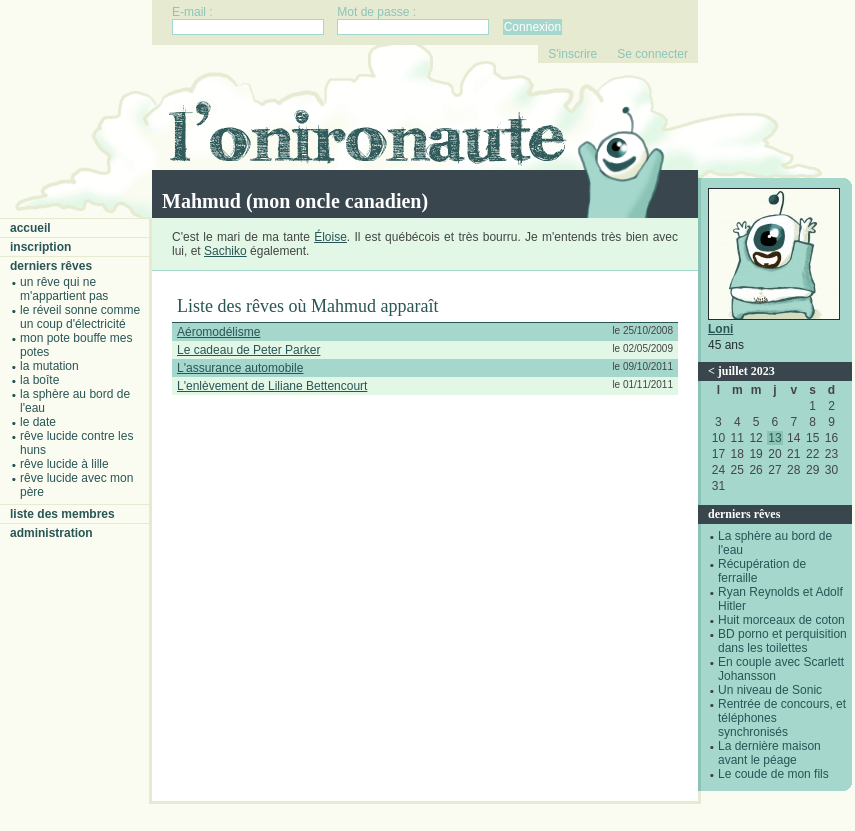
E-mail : (192, 12)
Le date (38, 422)
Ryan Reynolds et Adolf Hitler (780, 599)
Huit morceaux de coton (781, 620)
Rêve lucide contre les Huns (76, 443)
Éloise (330, 237)
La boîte (39, 380)
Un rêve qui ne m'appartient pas (64, 289)
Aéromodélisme (218, 332)
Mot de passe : (376, 12)
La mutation (49, 366)
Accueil (30, 228)
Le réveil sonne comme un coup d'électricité (80, 317)
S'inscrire (572, 54)
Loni (720, 329)
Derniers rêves (51, 266)
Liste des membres (62, 514)
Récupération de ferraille (762, 571)
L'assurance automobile (240, 368)
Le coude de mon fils (773, 774)
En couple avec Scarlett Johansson (781, 669)
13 (774, 438)
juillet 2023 (746, 371)
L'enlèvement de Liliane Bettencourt (272, 386)
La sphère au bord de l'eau (75, 401)
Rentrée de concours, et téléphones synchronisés (782, 718)
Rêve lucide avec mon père (76, 485)
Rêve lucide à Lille (64, 464)
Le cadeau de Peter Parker (248, 350)
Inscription (40, 247)
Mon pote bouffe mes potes (76, 345)
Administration (51, 533)
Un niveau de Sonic (770, 690)
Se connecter (652, 54)
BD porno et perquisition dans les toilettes (782, 641)
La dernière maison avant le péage (769, 753)
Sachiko (225, 251)
